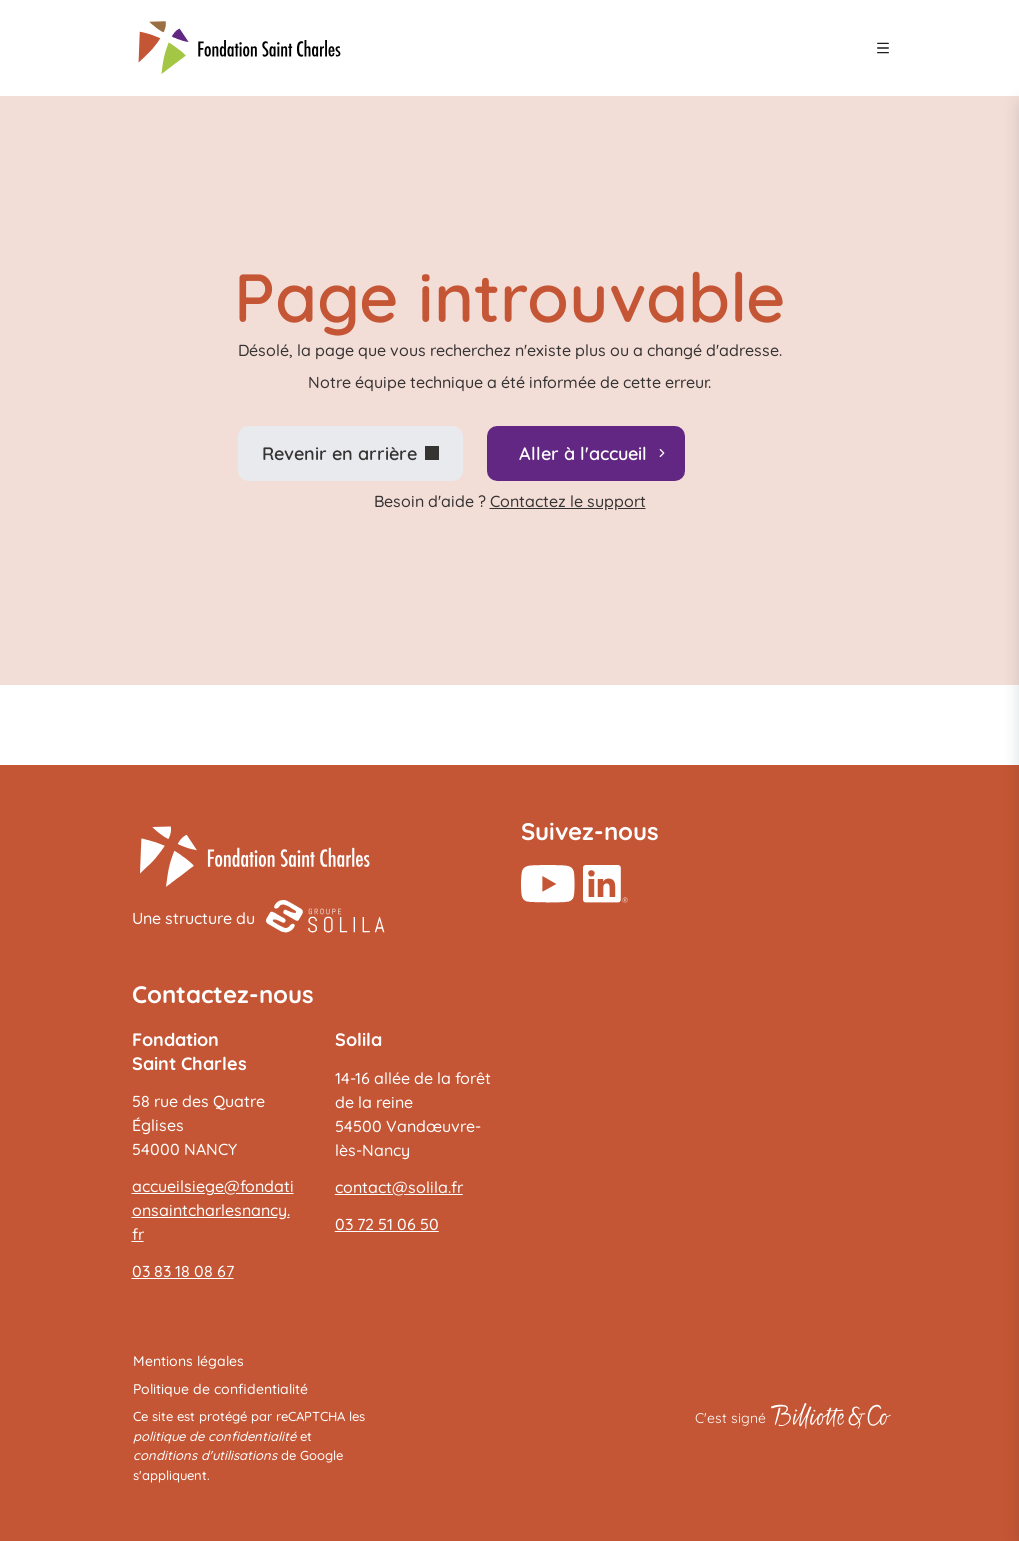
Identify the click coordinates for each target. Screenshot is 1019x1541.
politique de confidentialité (214, 1436)
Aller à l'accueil (583, 453)
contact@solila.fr (399, 1187)
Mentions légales (188, 1361)
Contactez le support (568, 501)
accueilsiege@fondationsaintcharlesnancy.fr (213, 1210)
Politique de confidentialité (220, 1389)
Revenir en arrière (339, 453)
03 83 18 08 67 (183, 1271)
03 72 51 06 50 (387, 1224)
